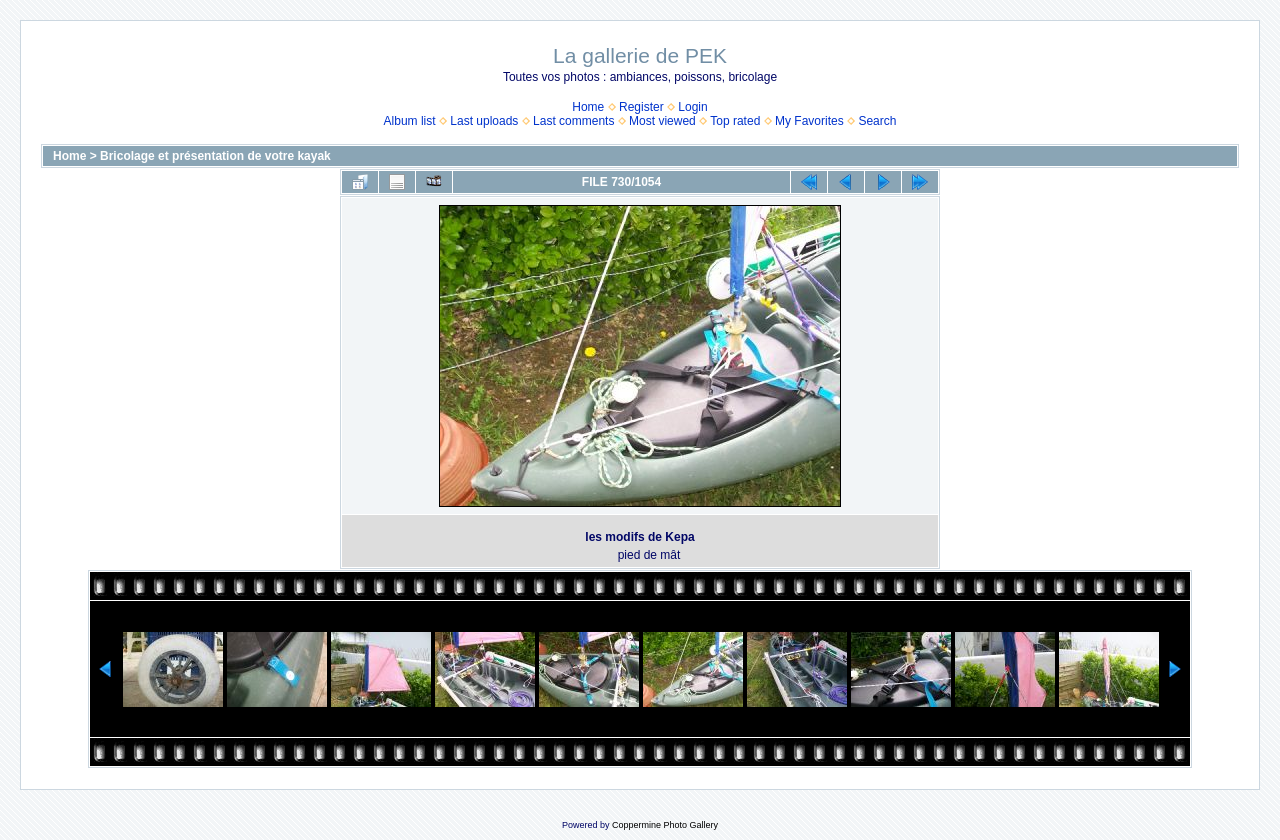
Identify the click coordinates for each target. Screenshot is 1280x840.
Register (641, 107)
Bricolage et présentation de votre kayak (215, 156)
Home (588, 107)
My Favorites (809, 121)
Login (692, 107)
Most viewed (662, 121)
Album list (410, 121)
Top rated (735, 121)
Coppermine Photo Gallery (665, 825)
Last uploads (484, 121)
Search (877, 121)
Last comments (573, 121)
